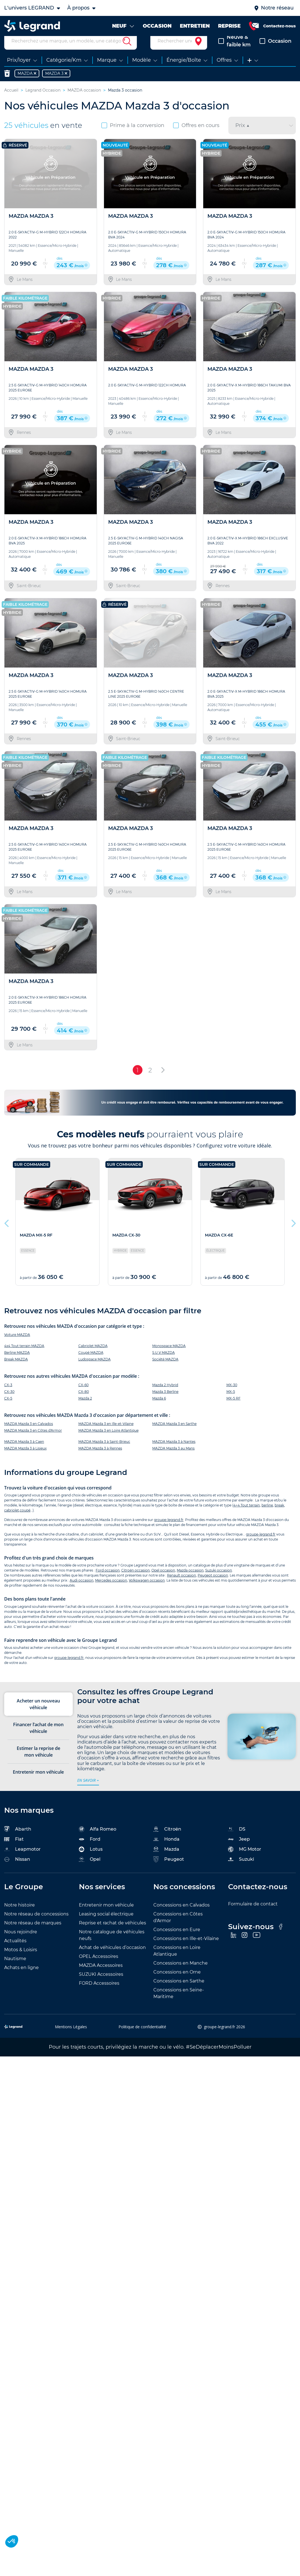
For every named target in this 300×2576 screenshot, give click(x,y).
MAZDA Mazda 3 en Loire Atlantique (108, 1441)
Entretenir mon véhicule (106, 1915)
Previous (7, 1232)
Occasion (275, 51)
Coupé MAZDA (90, 1363)
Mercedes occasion (111, 1591)
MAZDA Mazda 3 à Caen (24, 1452)
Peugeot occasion (213, 1586)
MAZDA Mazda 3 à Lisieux (25, 1458)
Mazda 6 (159, 1409)
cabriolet (11, 1520)
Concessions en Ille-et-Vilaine (186, 1948)
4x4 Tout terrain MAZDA (24, 1356)
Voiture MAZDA (17, 1345)
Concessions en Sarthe (178, 1991)
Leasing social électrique (106, 1924)
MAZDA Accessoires (101, 1975)
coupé (25, 1520)
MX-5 (230, 1402)
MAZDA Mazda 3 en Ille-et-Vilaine (106, 1434)
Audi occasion (81, 1591)
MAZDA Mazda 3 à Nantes (173, 1452)
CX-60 (83, 1395)
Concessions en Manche (180, 1973)
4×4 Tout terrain (246, 1515)
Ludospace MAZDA (94, 1369)
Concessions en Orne (177, 1982)
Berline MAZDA (17, 1363)
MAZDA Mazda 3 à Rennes (100, 1458)
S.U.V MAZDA (163, 1363)
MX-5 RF (233, 1409)
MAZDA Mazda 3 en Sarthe (174, 1434)
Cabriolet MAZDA (93, 1356)
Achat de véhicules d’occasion (112, 1957)
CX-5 (8, 1409)
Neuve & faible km (234, 51)
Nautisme (15, 1969)
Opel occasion (163, 1580)
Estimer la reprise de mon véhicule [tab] (38, 1761)
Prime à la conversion (132, 136)
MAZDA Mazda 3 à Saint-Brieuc (104, 1452)
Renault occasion (181, 1586)
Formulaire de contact (253, 1914)
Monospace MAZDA (169, 1356)
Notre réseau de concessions (36, 1924)
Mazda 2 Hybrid (165, 1395)
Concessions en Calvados (181, 1915)
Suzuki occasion (218, 1580)
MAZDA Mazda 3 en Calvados (28, 1434)
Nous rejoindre (20, 1942)
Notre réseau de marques (32, 1933)
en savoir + (88, 1790)
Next (293, 1232)
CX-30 (9, 1402)
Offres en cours (196, 136)
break (279, 1515)
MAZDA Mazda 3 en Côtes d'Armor (33, 1441)
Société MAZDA (165, 1369)
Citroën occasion (135, 1580)
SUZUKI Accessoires (101, 1984)
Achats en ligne (21, 1978)
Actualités (15, 1951)
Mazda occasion (190, 1580)
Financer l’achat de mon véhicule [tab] (38, 1738)
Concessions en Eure (176, 1940)
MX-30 (231, 1395)
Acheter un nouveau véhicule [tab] (38, 1714)
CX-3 (8, 1395)
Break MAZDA (16, 1369)
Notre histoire (19, 1915)
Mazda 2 (85, 1409)
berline (267, 1515)
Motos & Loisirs (20, 1960)
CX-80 (83, 1402)
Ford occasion (108, 1580)
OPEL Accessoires (98, 1966)
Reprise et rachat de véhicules (112, 1933)
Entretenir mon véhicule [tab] (38, 1782)
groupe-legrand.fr (168, 1530)
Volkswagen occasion (147, 1591)
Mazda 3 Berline (165, 1402)
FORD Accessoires (99, 1993)
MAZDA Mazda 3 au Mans (173, 1458)
